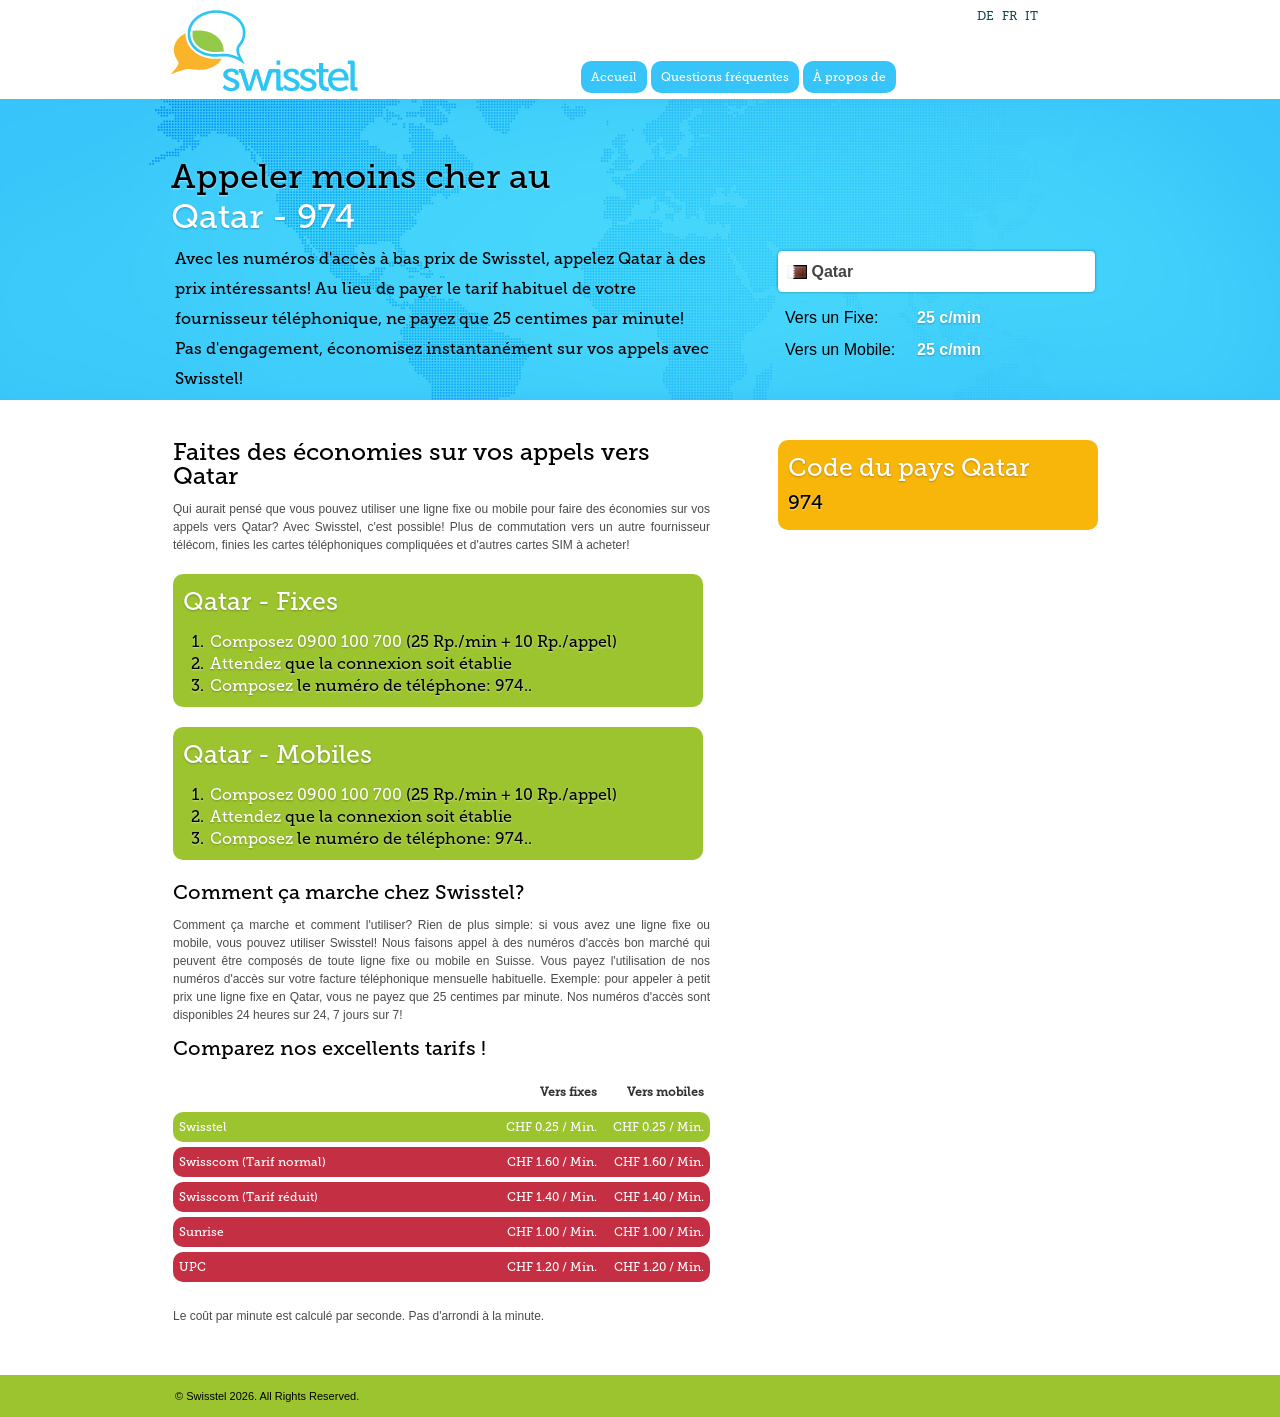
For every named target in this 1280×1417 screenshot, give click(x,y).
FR (1009, 16)
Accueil (614, 77)
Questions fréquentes (725, 77)
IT (1031, 16)
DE (985, 16)
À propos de (849, 77)
